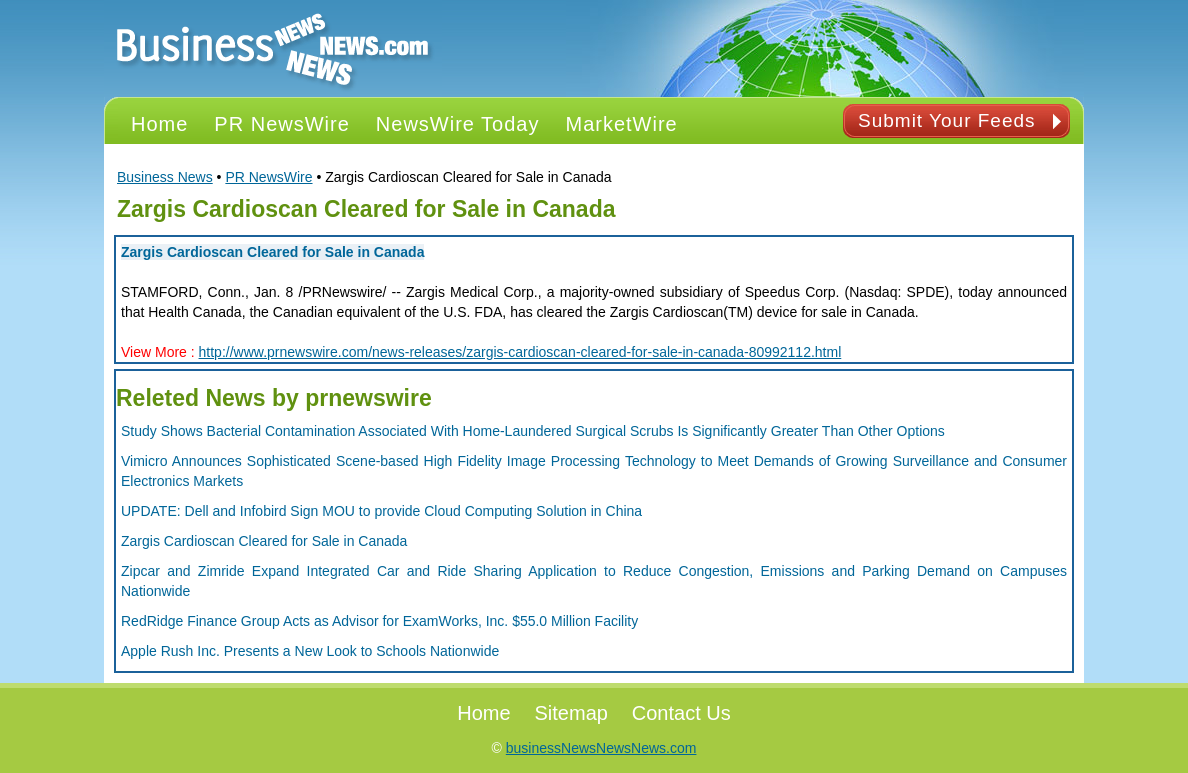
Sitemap (571, 713)
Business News (165, 177)
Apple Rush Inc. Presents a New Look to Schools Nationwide (310, 651)
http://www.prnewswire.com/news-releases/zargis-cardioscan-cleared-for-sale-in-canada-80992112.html (520, 352)
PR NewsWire (268, 177)
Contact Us (681, 713)
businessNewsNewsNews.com (601, 748)
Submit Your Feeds (947, 120)
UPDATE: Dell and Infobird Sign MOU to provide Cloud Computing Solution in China (381, 511)
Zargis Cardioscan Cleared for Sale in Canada (272, 252)
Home (483, 713)
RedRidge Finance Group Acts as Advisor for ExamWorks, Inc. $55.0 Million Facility (379, 621)
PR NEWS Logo (273, 48)
